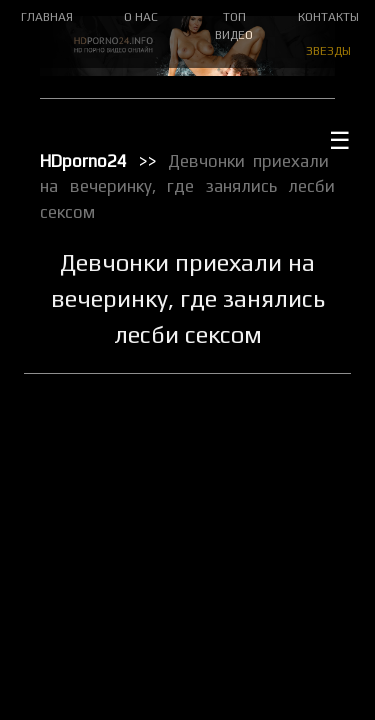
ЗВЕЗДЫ (328, 51)
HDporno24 (83, 161)
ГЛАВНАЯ (47, 17)
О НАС (141, 17)
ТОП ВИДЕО (234, 26)
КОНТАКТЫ (328, 17)
